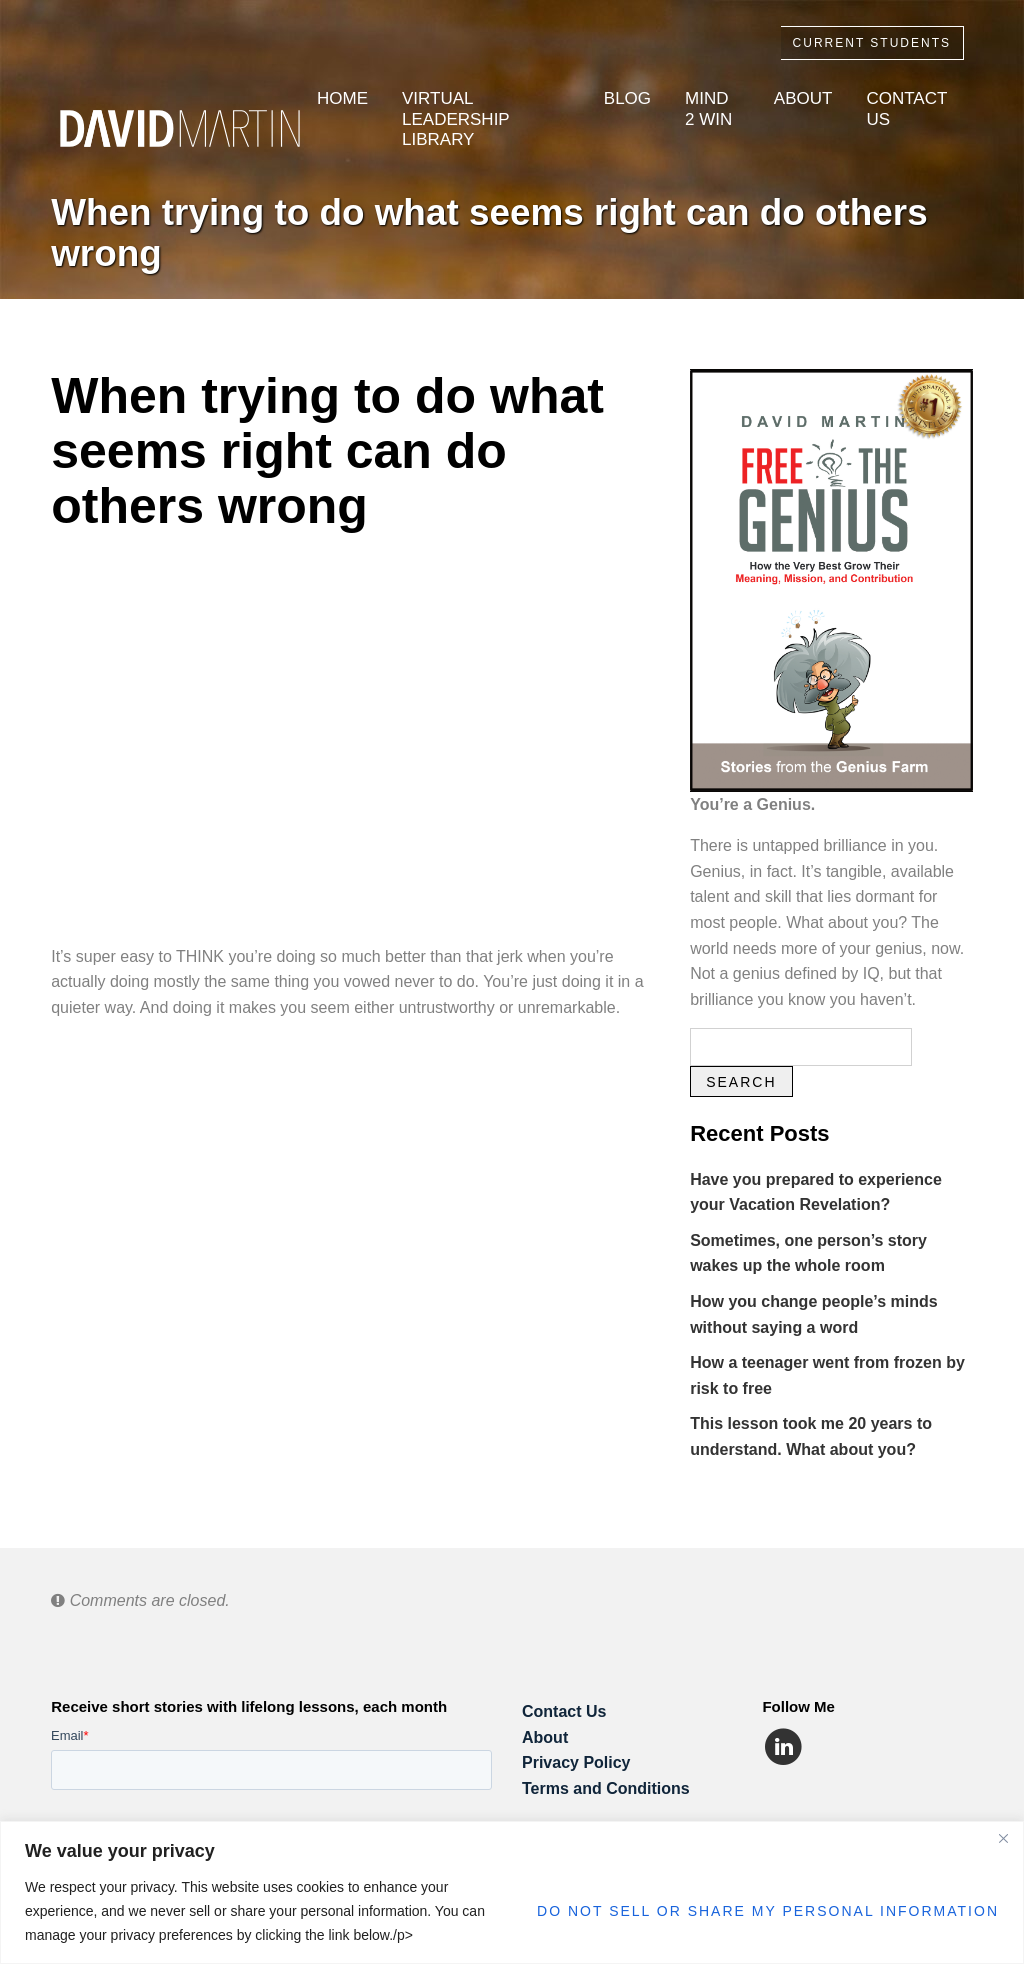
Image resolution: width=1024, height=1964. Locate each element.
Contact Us (906, 108)
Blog (627, 98)
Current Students (872, 43)
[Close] (1003, 1838)
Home (342, 98)
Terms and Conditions (606, 1788)
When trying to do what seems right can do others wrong (489, 233)
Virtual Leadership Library (455, 119)
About (803, 98)
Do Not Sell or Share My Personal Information (768, 1911)
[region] (512, 1892)
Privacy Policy (576, 1762)
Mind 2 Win (708, 108)
